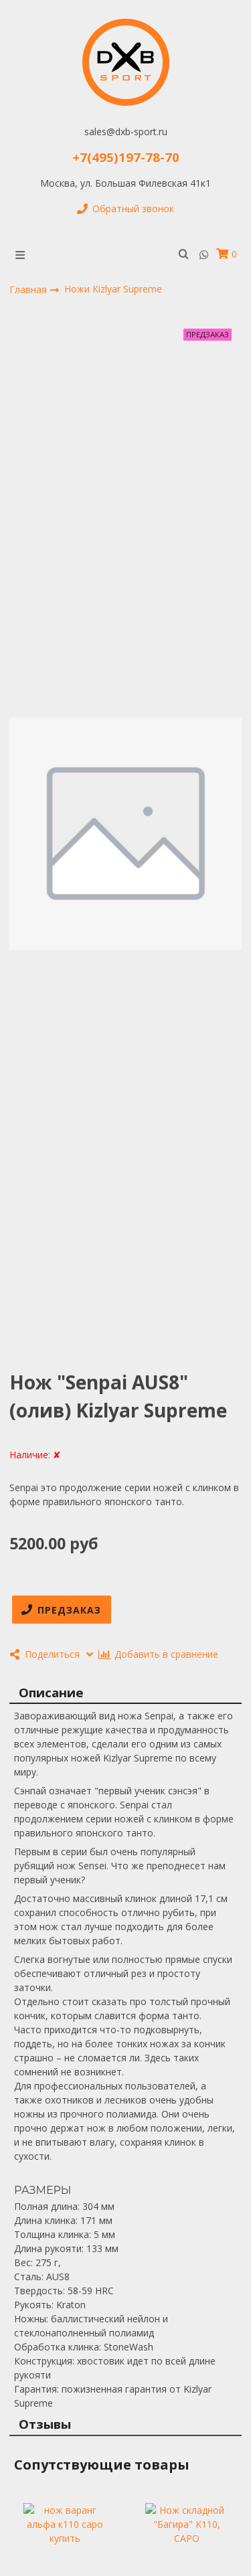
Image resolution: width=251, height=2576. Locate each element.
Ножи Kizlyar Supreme (113, 288)
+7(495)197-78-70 (125, 157)
